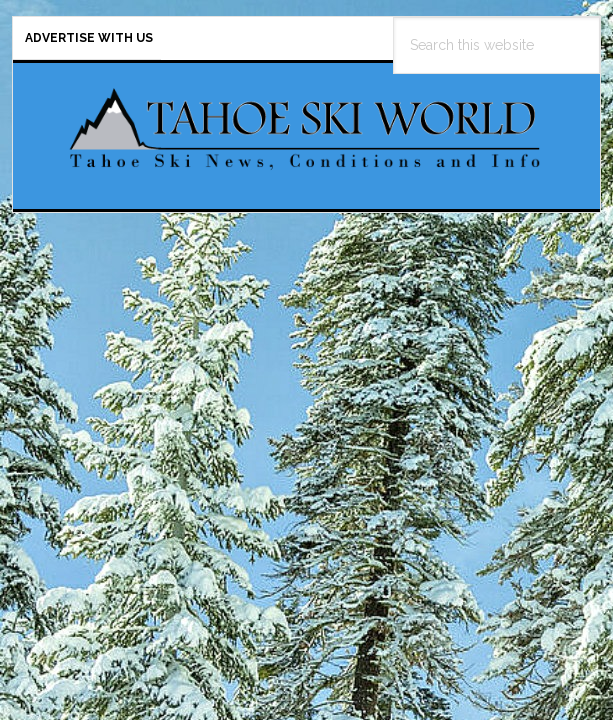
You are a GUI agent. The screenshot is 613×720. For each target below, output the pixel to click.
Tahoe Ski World (306, 128)
